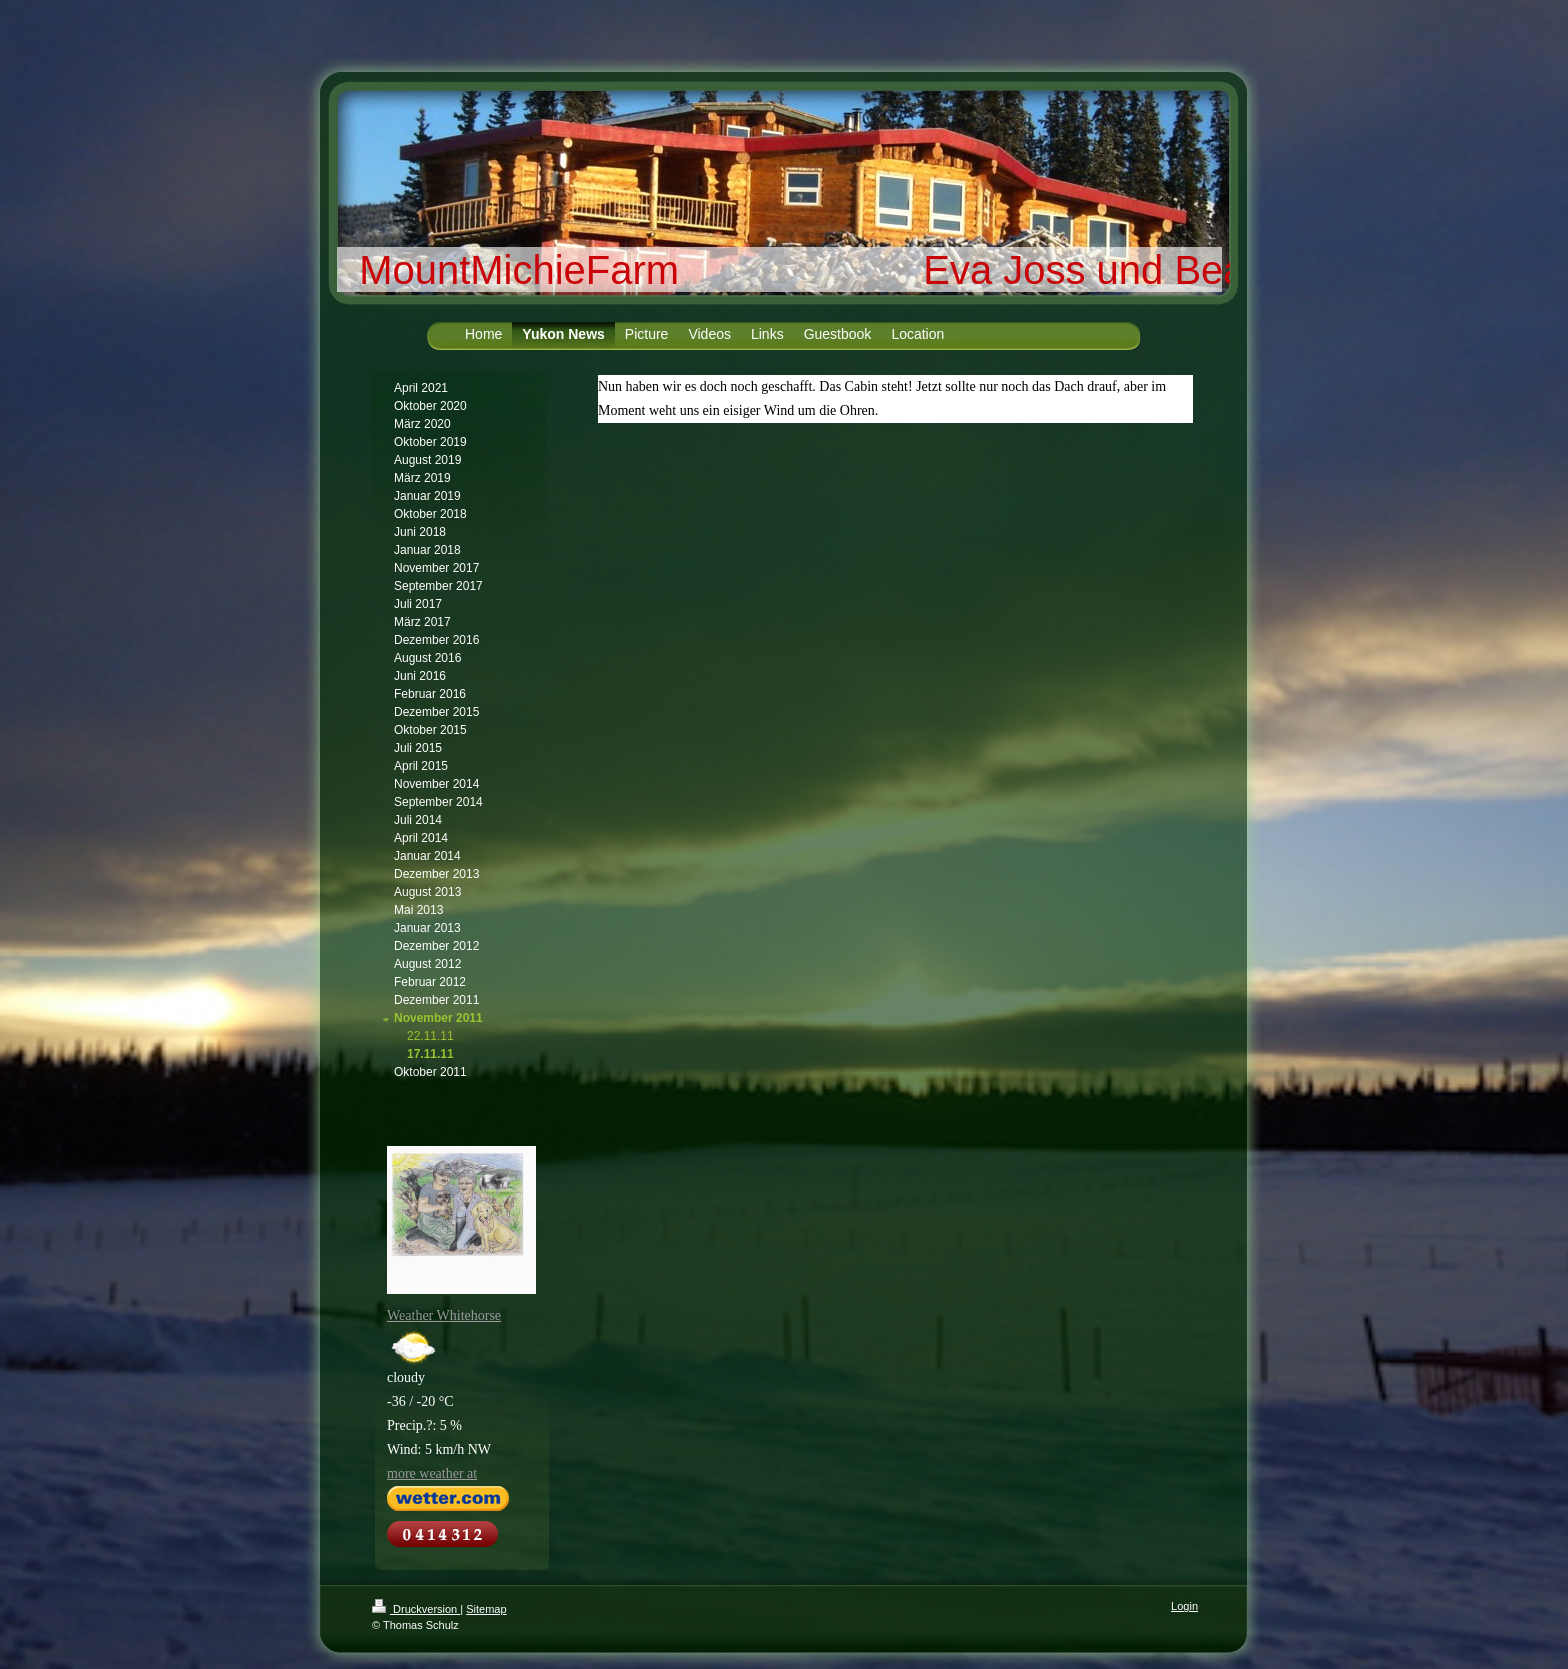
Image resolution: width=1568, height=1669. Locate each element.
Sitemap (486, 1609)
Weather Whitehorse (444, 1315)
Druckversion (416, 1609)
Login (1184, 1606)
